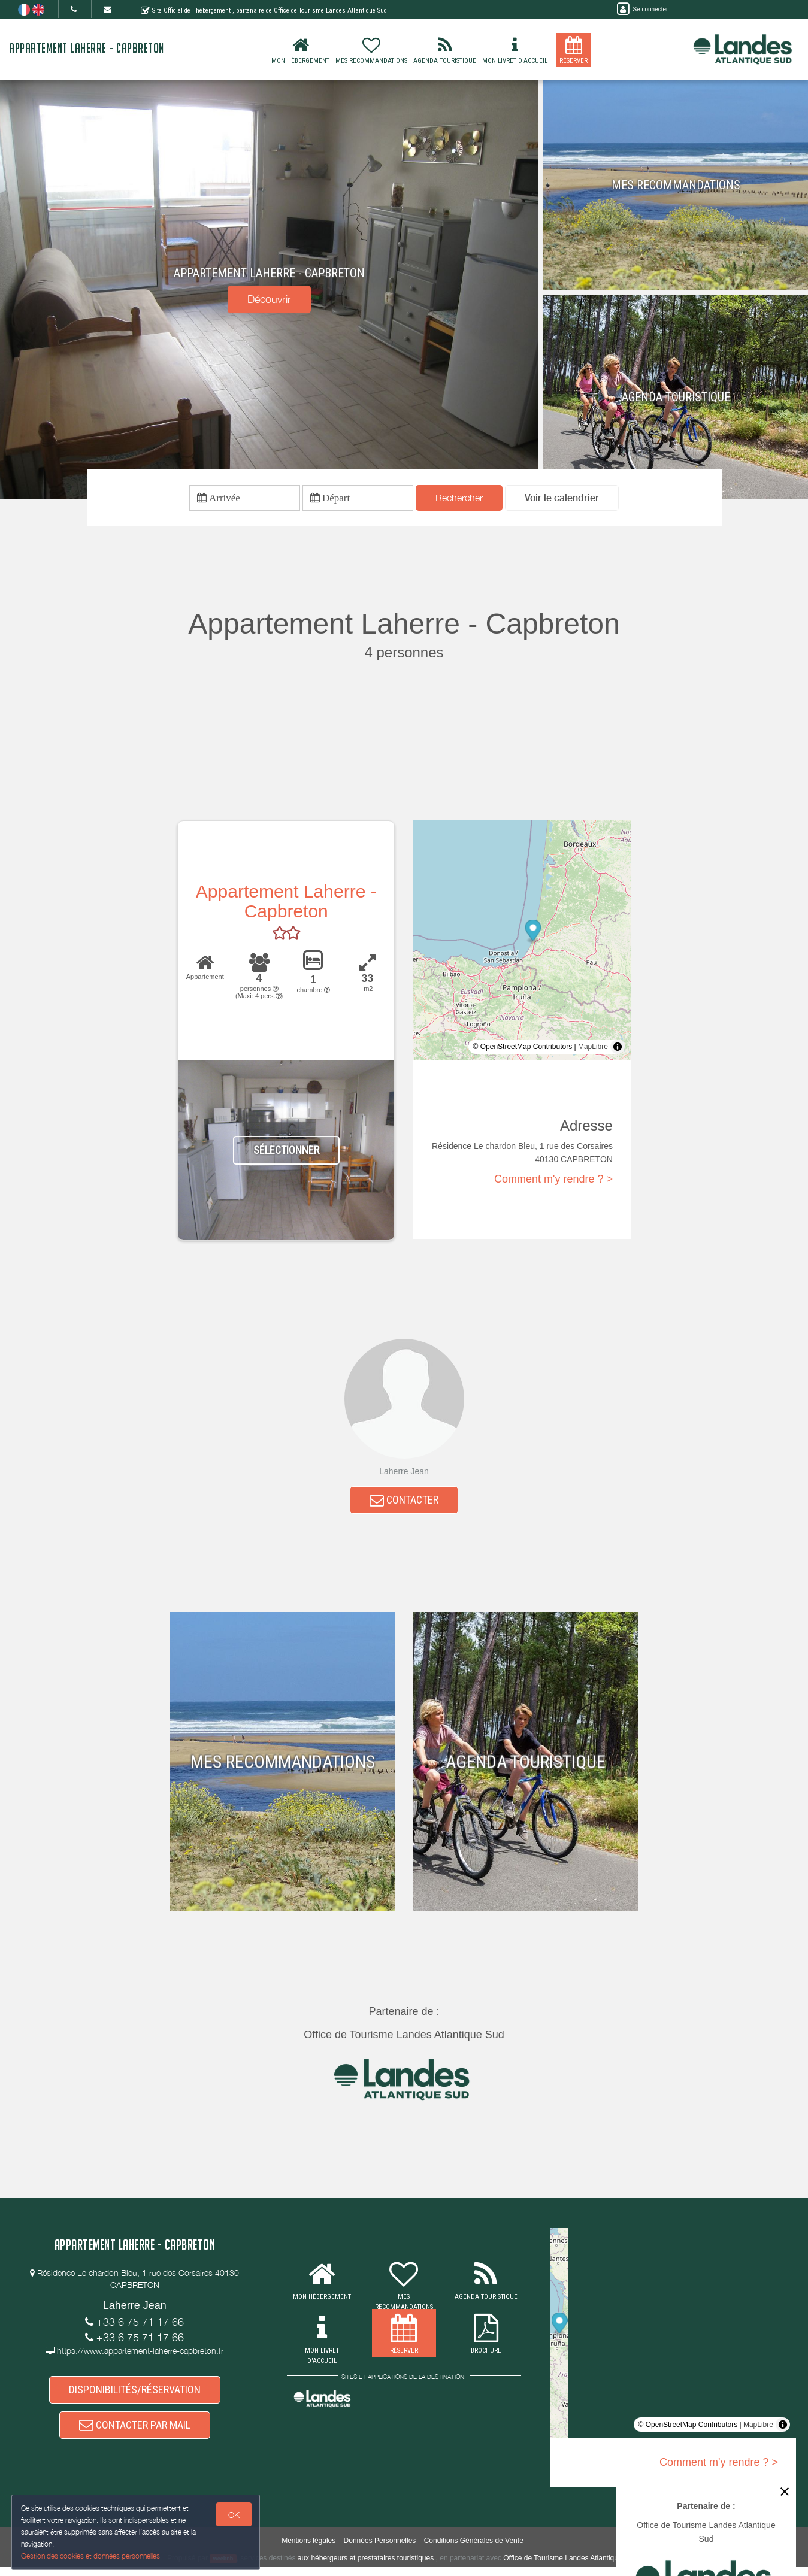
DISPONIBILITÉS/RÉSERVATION (135, 2395)
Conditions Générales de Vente (473, 2549)
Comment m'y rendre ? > (553, 1181)
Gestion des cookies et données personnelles (91, 2555)
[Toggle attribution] (617, 1048)
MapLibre (593, 1048)
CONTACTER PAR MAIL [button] (134, 2432)
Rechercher (459, 498)
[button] (562, 499)
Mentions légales (308, 2549)
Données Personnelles (380, 2549)
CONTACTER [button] (404, 1503)
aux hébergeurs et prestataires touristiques (366, 2567)
